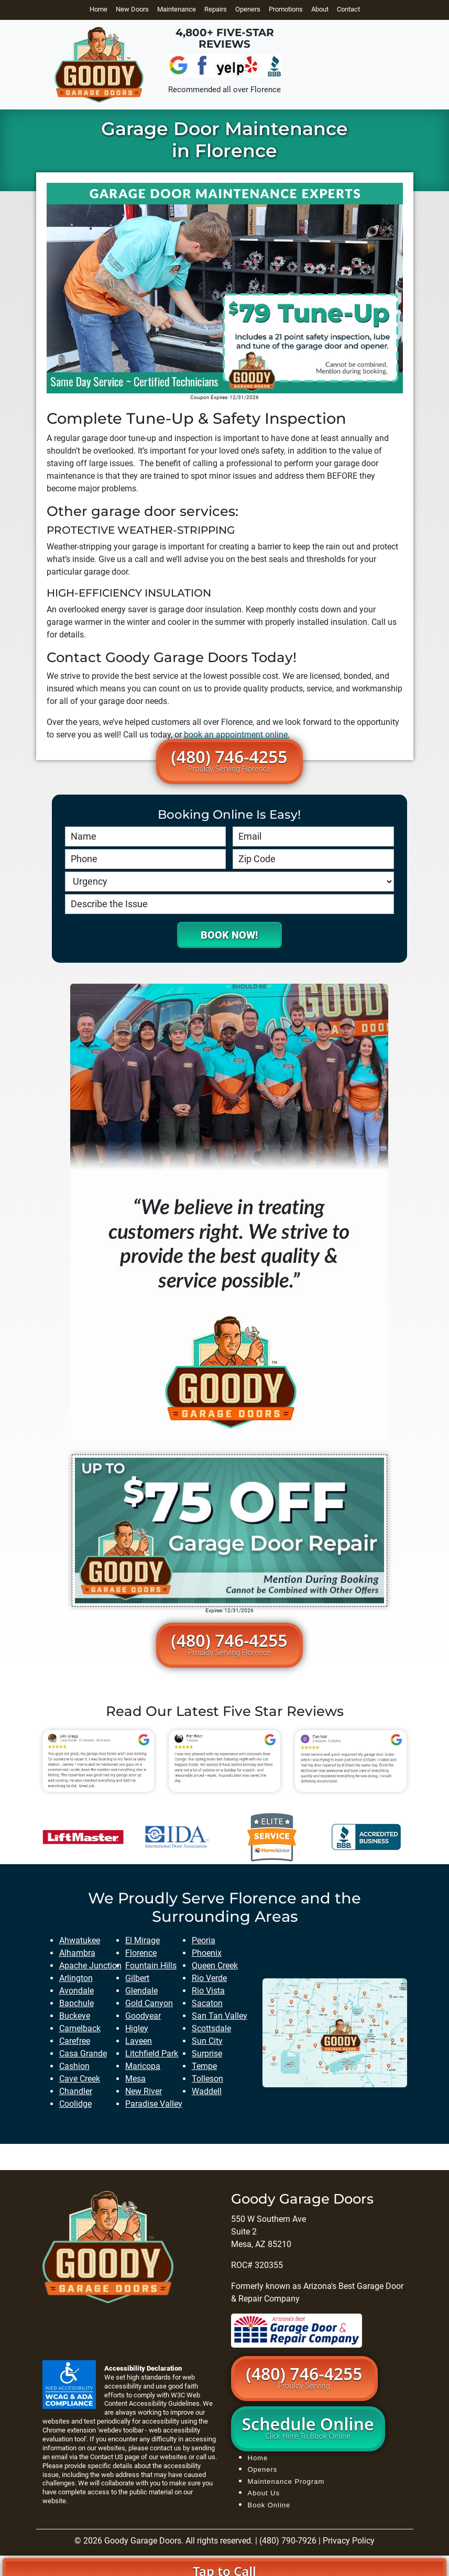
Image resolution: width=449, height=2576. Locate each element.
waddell (207, 2091)
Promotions (286, 9)
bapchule (76, 2003)
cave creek (79, 2079)
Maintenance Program (286, 2481)
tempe (204, 2066)
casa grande (83, 2053)
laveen (138, 2041)
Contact (348, 9)
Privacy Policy (349, 2541)
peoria (203, 1940)
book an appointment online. (237, 735)
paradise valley (153, 2104)
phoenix (207, 1953)
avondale (76, 1991)
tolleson (207, 2079)
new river (143, 2091)
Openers (247, 9)
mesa (135, 2079)
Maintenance (176, 9)
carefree (74, 2041)
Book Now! (229, 935)
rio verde (209, 1978)
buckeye (74, 2016)
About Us (264, 2493)
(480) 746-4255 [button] (229, 759)
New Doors (132, 9)
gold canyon (149, 2003)
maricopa (142, 2066)
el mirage (142, 1940)
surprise (207, 2053)
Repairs (215, 9)
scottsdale (211, 2028)
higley (136, 2028)
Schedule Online (308, 2427)
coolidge (75, 2104)
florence (141, 1953)
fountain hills (151, 1965)
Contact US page (115, 2457)
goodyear (143, 2016)
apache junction (90, 1965)
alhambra (77, 1953)
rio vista (208, 1991)
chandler (75, 2091)
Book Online (269, 2505)
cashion (74, 2066)
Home (98, 9)
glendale (141, 1991)
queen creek (215, 1965)
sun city (207, 2041)
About (319, 9)
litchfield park (151, 2053)
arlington (76, 1978)
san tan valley (219, 2016)
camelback (80, 2028)
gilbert (137, 1978)
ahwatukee (79, 1940)
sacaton (207, 2003)
